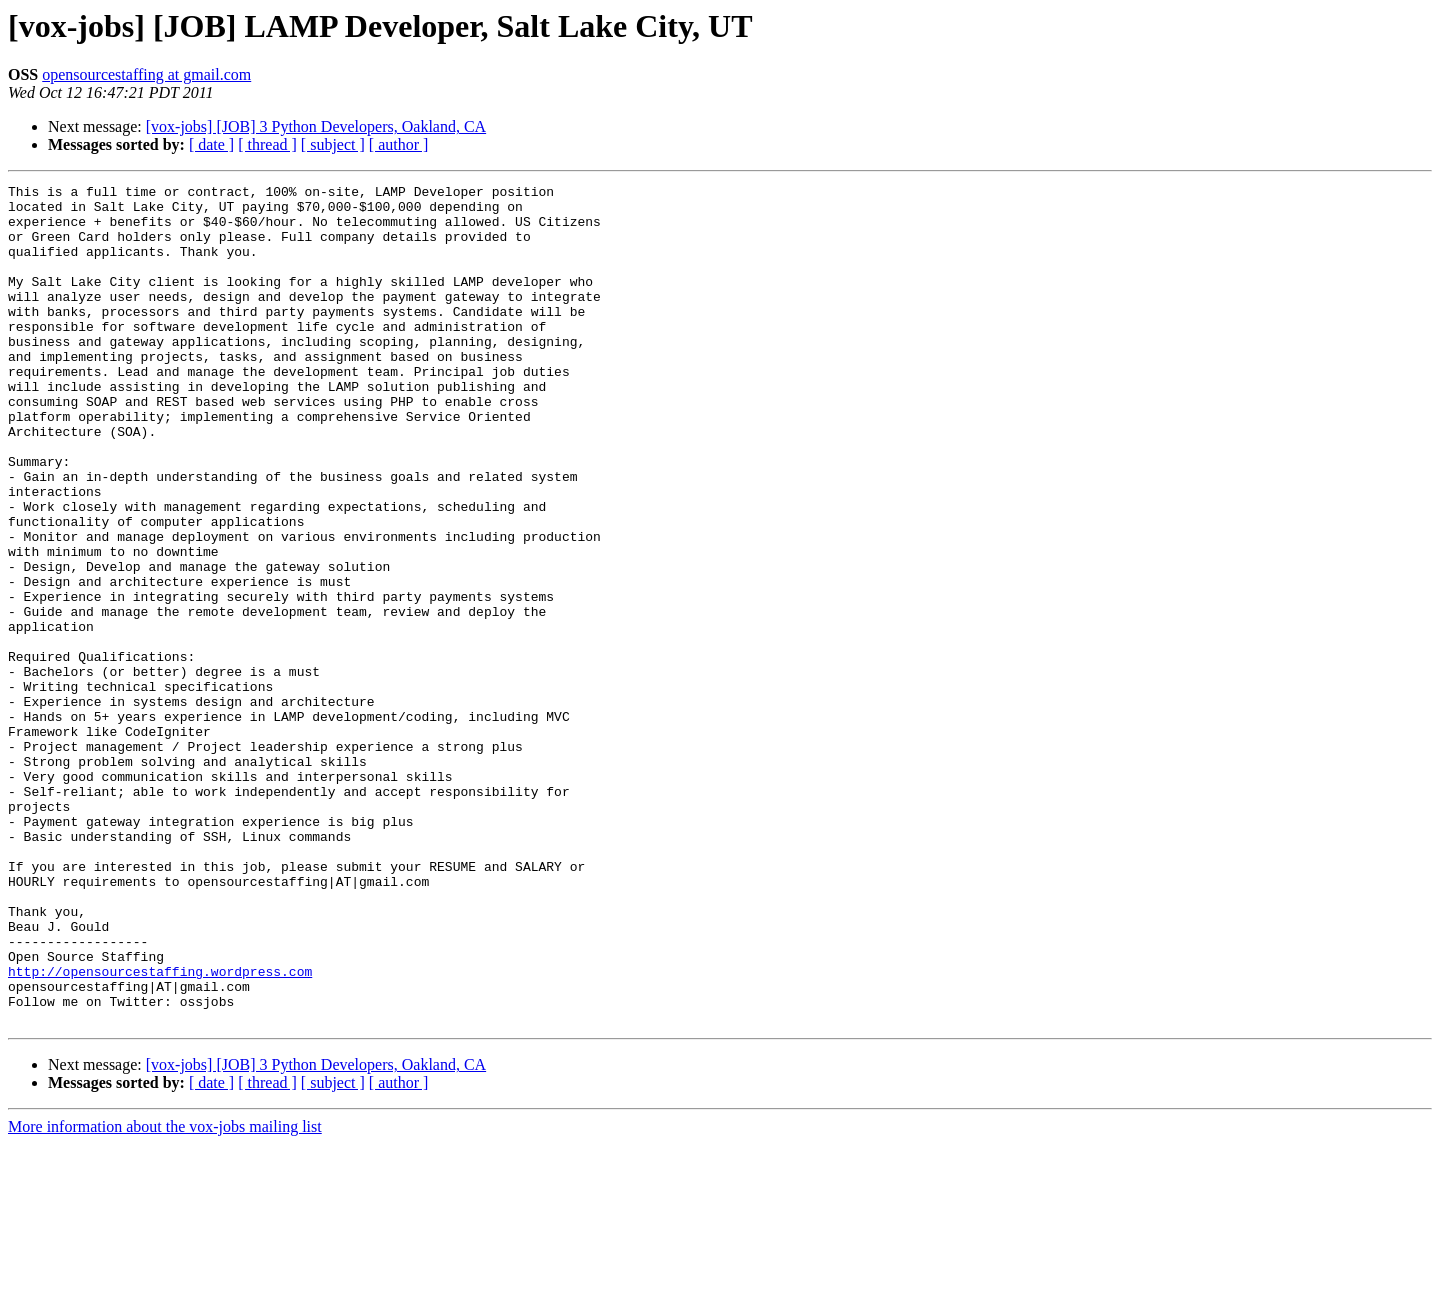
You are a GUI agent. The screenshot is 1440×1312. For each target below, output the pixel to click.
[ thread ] (267, 144)
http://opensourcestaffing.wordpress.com (160, 1130)
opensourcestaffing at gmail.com (146, 74)
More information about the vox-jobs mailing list (165, 1294)
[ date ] (211, 144)
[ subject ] (333, 144)
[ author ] (399, 144)
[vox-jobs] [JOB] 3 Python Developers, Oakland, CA (316, 126)
